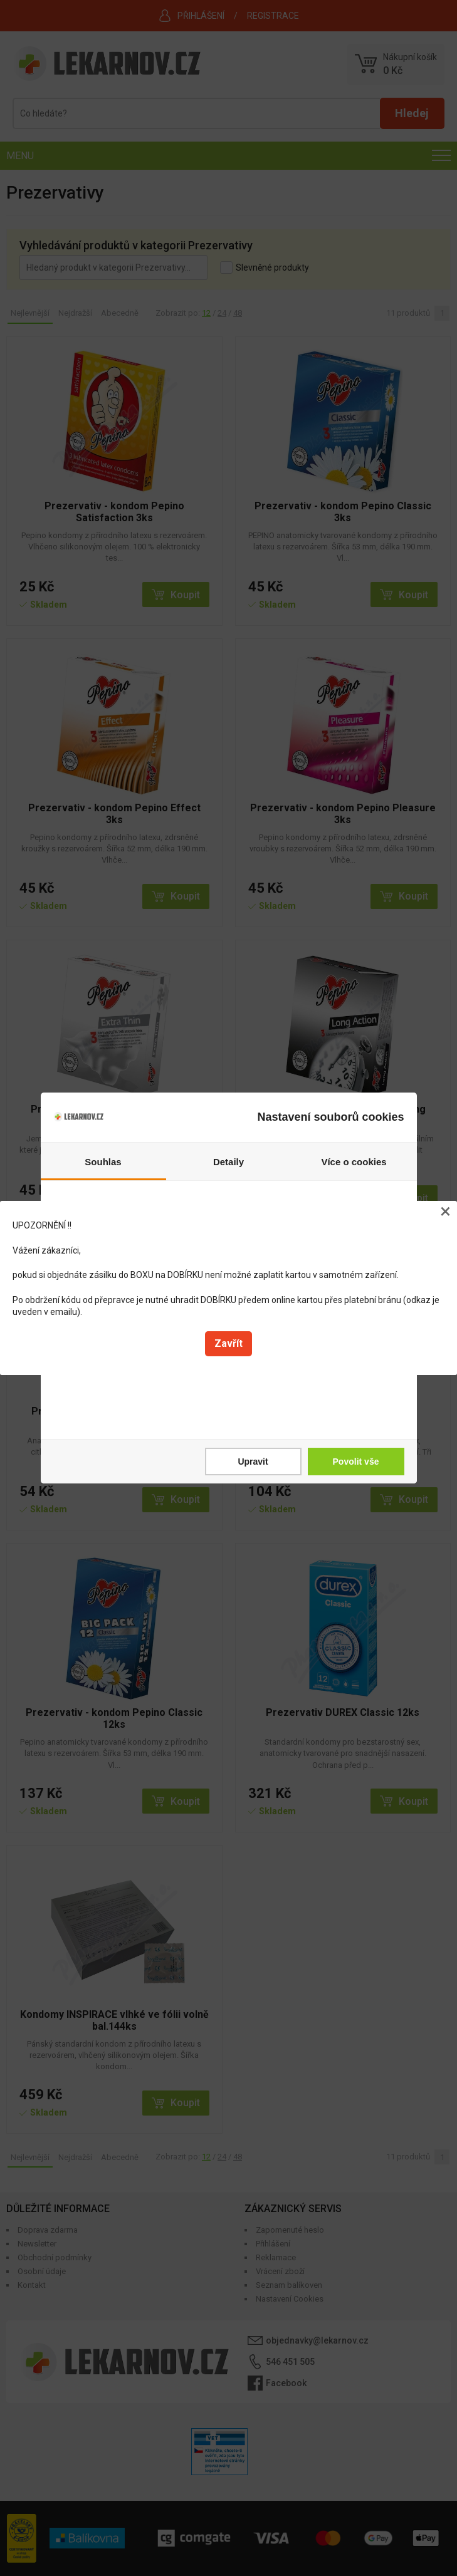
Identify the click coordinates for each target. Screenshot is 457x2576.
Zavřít (228, 1343)
